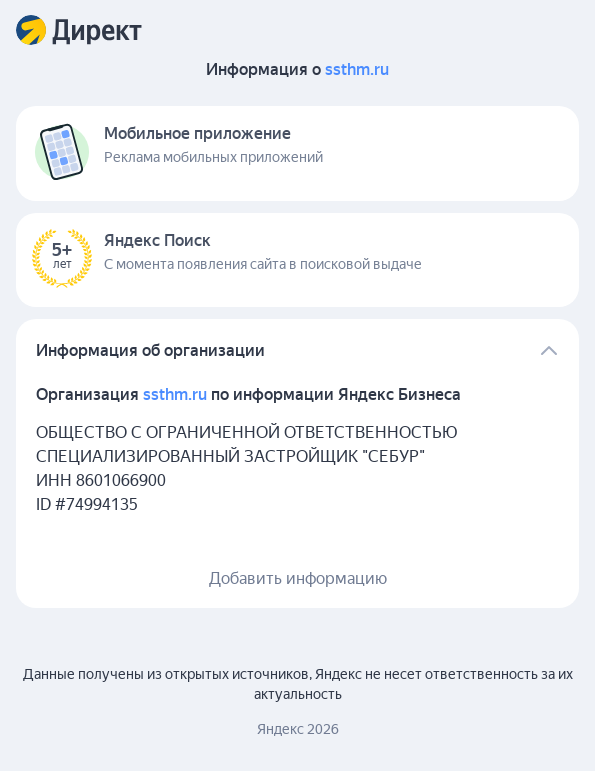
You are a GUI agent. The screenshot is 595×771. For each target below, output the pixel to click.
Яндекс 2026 (298, 729)
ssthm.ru (357, 69)
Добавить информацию (298, 578)
